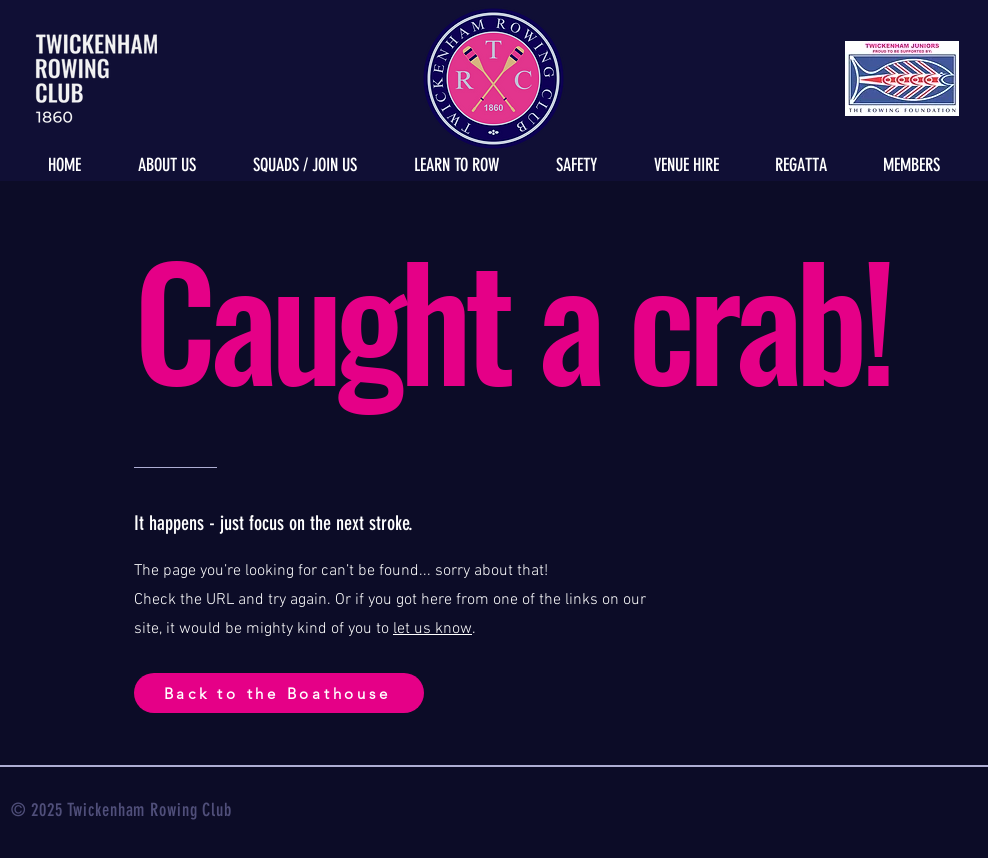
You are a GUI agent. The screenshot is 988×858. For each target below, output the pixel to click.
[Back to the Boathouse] (279, 693)
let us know (432, 629)
